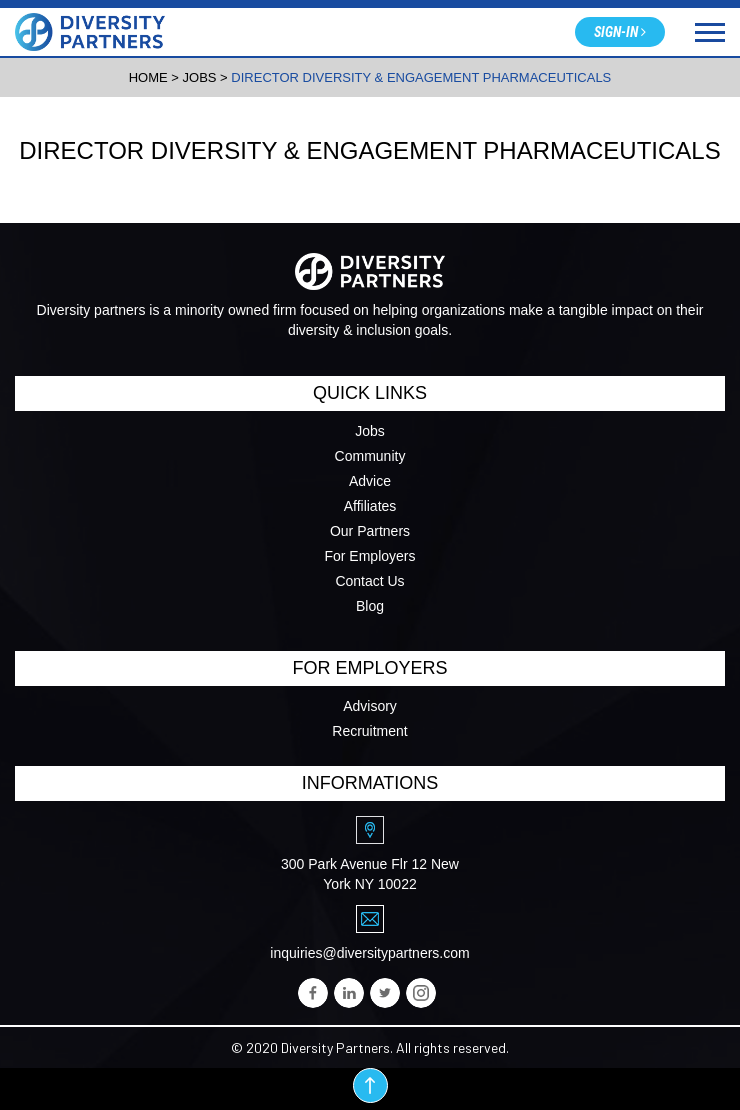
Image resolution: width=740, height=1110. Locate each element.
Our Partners (370, 531)
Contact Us (369, 581)
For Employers (369, 556)
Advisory (370, 706)
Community (370, 456)
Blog (370, 606)
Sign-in (620, 32)
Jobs (370, 431)
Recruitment (369, 731)
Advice (370, 481)
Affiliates (370, 506)
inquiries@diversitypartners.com (369, 953)
